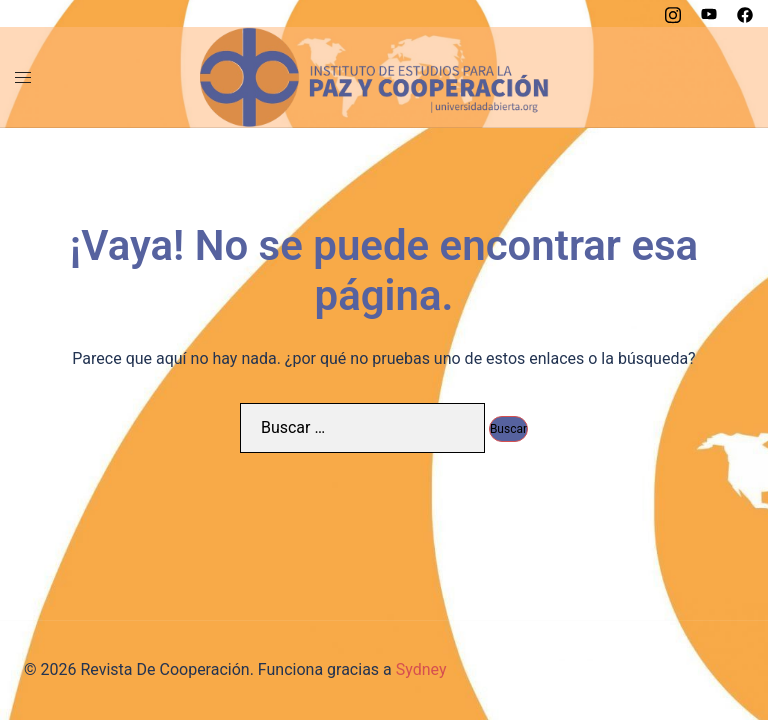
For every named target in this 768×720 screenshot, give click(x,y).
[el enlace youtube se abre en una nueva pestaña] (709, 12)
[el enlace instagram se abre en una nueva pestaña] (673, 12)
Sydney (421, 669)
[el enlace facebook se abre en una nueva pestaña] (745, 12)
